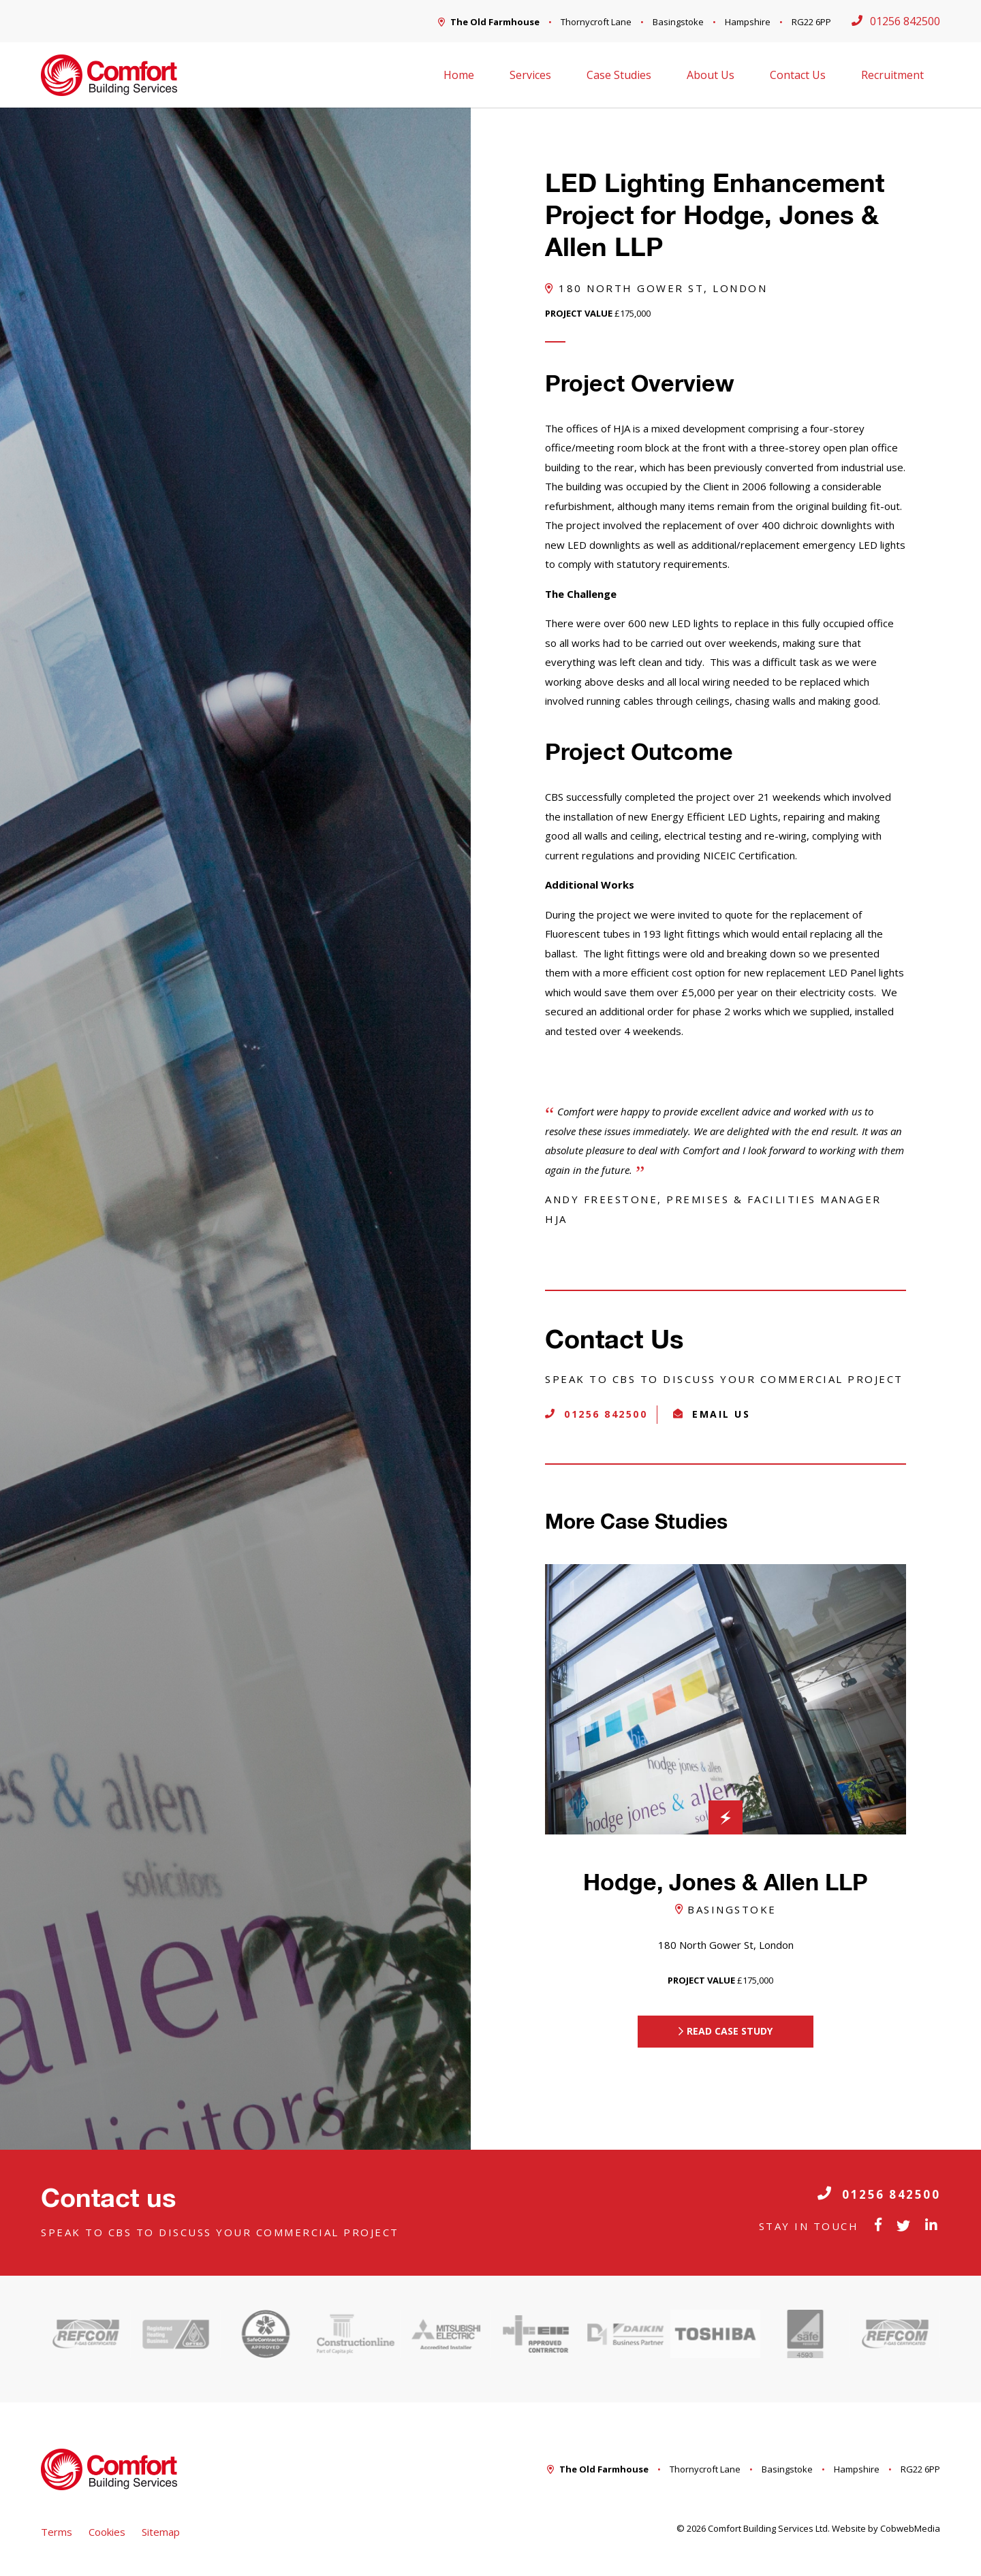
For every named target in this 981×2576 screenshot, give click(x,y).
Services (530, 74)
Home (458, 74)
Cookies (107, 2532)
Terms (56, 2532)
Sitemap (161, 2532)
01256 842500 (879, 2194)
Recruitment (892, 74)
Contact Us (798, 74)
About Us (710, 74)
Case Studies (619, 74)
